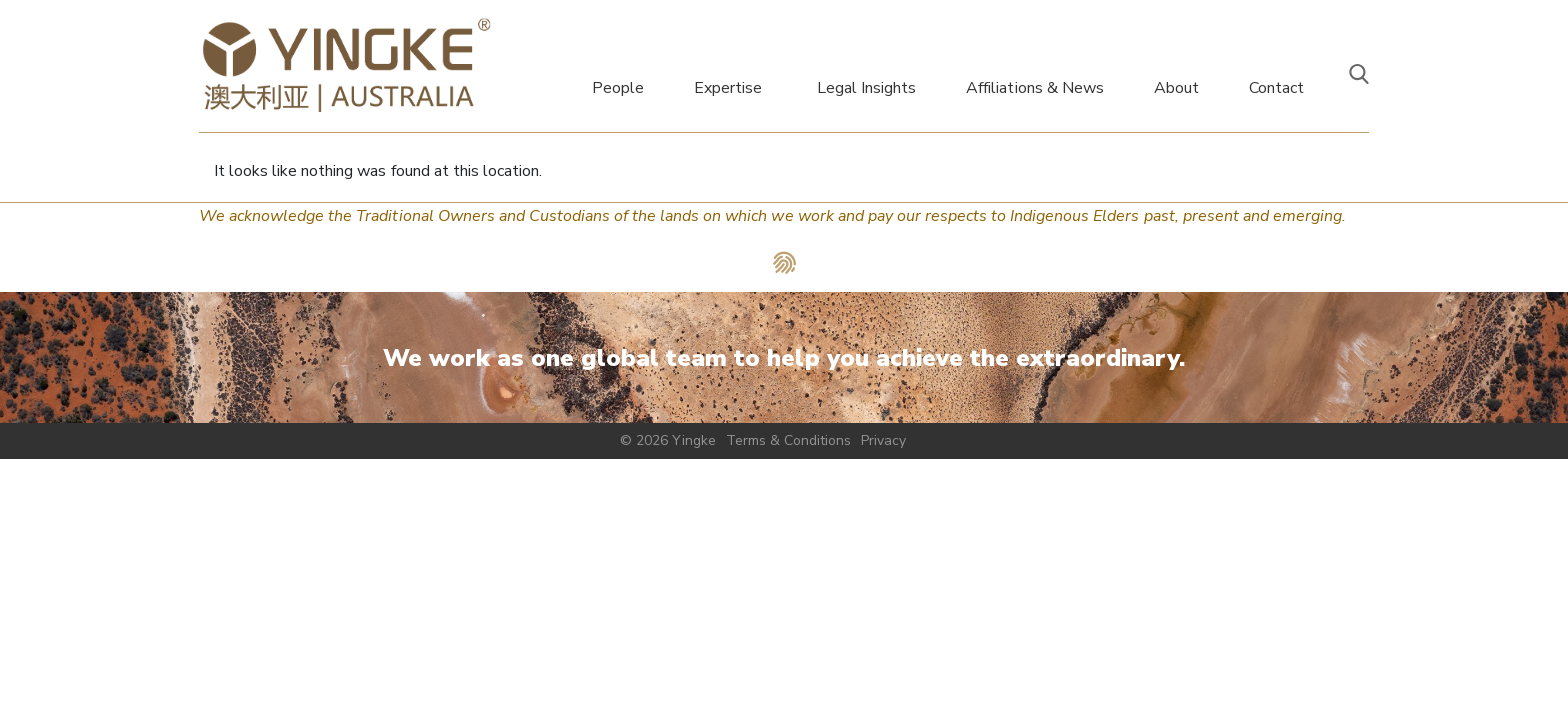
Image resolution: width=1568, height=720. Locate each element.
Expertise (728, 88)
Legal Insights (866, 88)
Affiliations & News (1034, 88)
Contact (1276, 88)
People (618, 88)
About (1176, 88)
